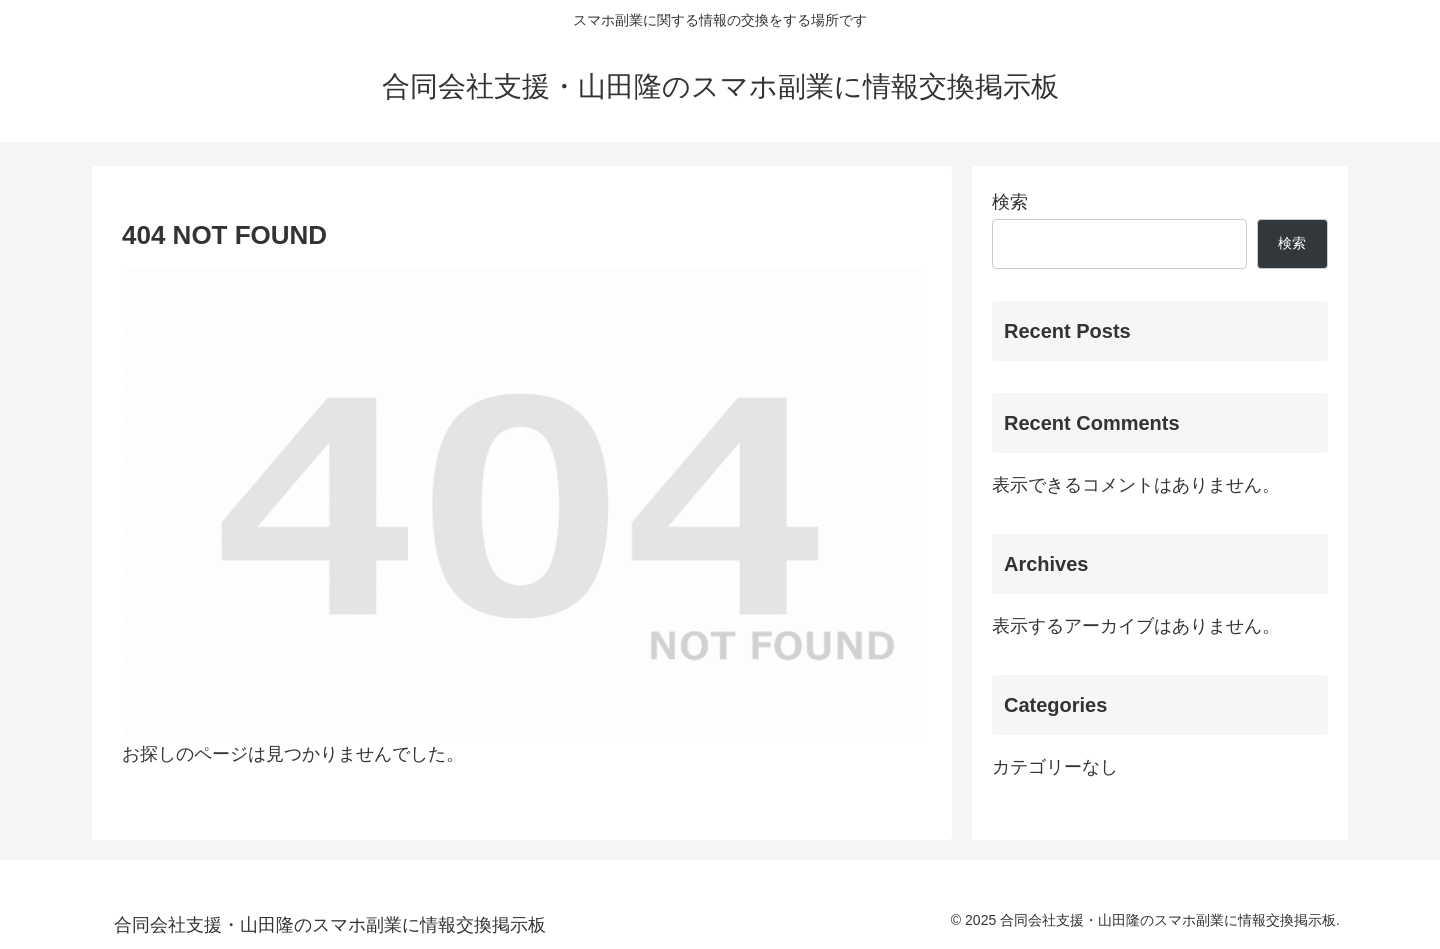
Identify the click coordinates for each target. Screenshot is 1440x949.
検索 (1010, 202)
